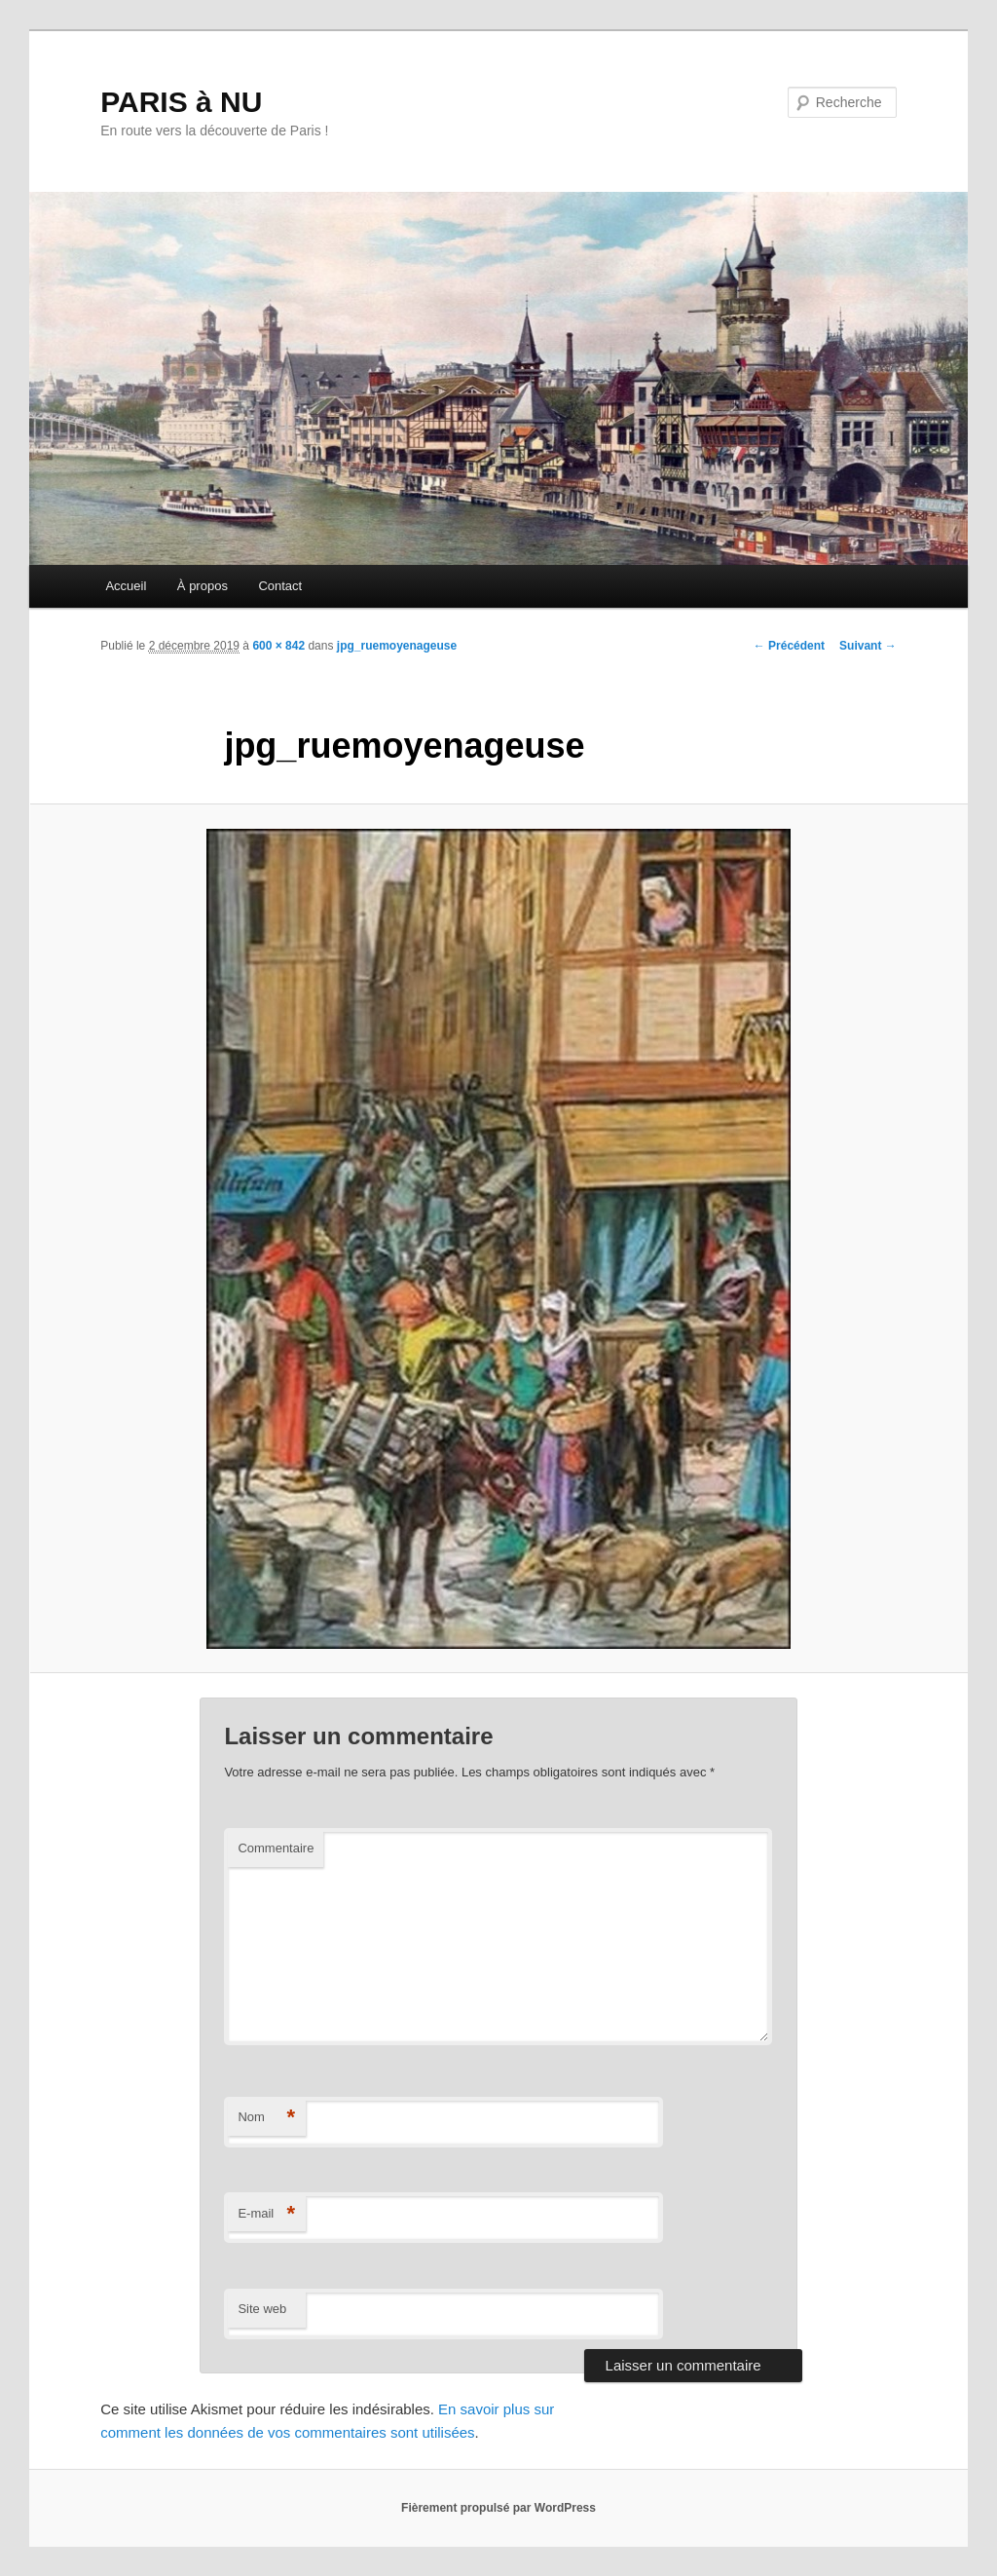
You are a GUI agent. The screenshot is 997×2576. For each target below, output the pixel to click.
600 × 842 (278, 646)
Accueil (125, 586)
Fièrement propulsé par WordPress (498, 2508)
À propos (202, 586)
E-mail (266, 2214)
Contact (280, 586)
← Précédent (789, 646)
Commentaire (276, 1848)
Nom (266, 2118)
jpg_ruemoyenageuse (397, 646)
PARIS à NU (181, 102)
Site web (262, 2308)
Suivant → (868, 646)
